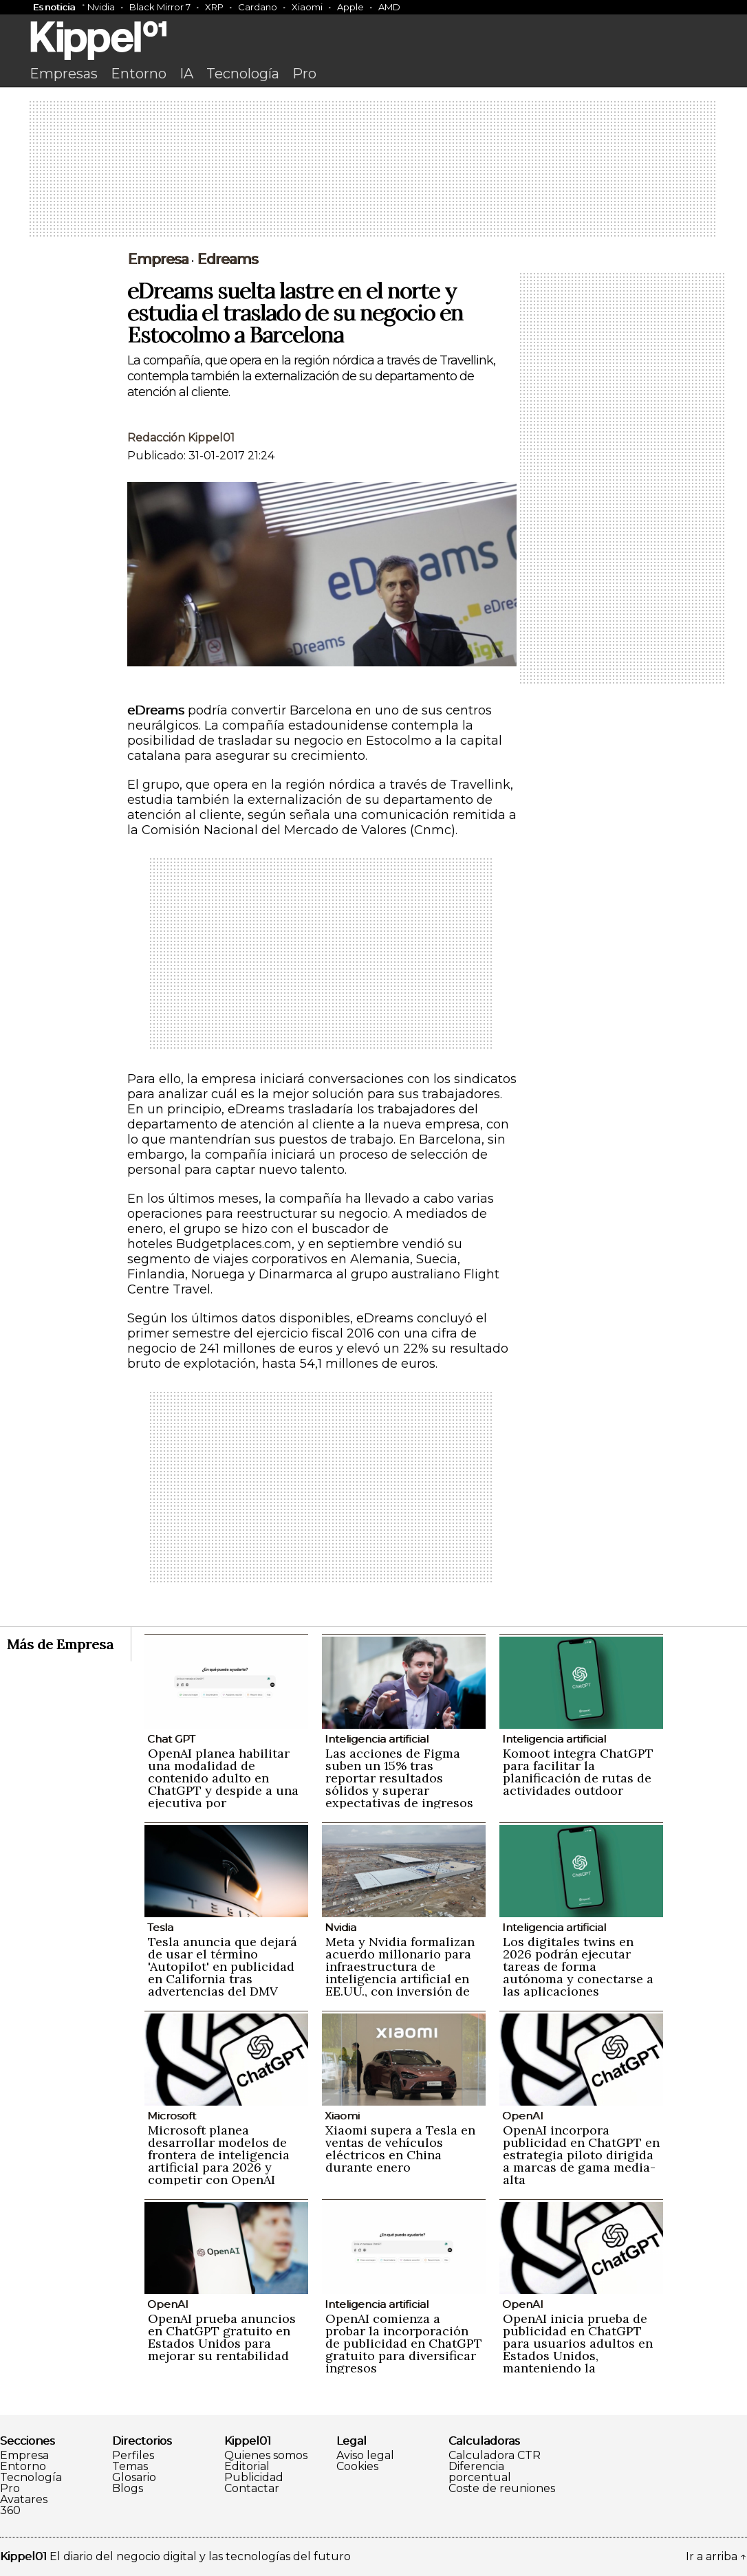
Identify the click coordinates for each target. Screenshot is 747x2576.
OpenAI (522, 2115)
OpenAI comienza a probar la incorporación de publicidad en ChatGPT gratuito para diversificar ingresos (403, 2343)
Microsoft (171, 2115)
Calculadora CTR (494, 2455)
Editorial (247, 2466)
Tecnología (242, 73)
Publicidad (253, 2477)
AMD (389, 6)
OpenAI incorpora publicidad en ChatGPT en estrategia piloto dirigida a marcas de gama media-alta (581, 2154)
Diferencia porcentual (479, 2472)
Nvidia (101, 6)
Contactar (251, 2488)
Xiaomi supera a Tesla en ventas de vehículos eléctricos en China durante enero (400, 2148)
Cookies (357, 2466)
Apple (350, 6)
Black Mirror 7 (160, 6)
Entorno (138, 73)
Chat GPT (171, 1738)
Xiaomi (307, 6)
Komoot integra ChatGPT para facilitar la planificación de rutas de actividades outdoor (578, 1771)
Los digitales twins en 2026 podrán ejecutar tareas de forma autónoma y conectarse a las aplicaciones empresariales (578, 1972)
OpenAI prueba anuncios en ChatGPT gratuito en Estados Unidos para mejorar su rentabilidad (222, 2337)
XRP (214, 6)
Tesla (160, 1927)
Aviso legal (365, 2455)
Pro (304, 73)
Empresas (64, 73)
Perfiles (133, 2455)
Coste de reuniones (501, 2488)
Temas (130, 2466)
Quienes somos (265, 2455)
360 (10, 2510)
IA (186, 73)
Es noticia (54, 6)
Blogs (127, 2488)
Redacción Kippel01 (181, 437)
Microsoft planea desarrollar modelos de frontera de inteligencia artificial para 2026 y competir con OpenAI (219, 2154)
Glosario (134, 2477)
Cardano (257, 6)
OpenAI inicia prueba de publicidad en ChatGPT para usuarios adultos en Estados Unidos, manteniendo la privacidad (578, 2349)
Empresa (24, 2455)
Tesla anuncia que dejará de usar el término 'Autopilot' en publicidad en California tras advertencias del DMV (222, 1966)
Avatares (23, 2499)
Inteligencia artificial (377, 1738)
